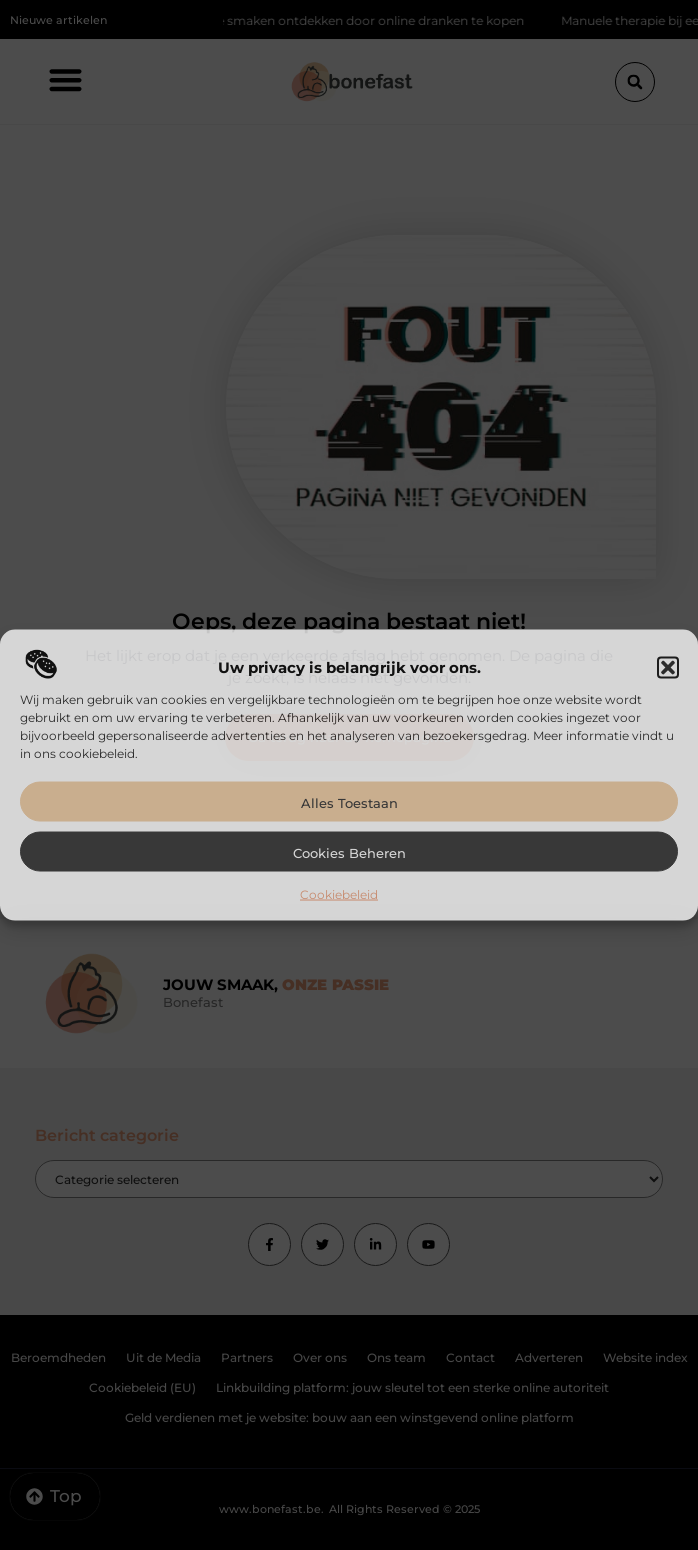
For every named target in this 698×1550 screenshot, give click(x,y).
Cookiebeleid (339, 893)
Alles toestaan (349, 802)
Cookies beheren (349, 852)
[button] (668, 667)
